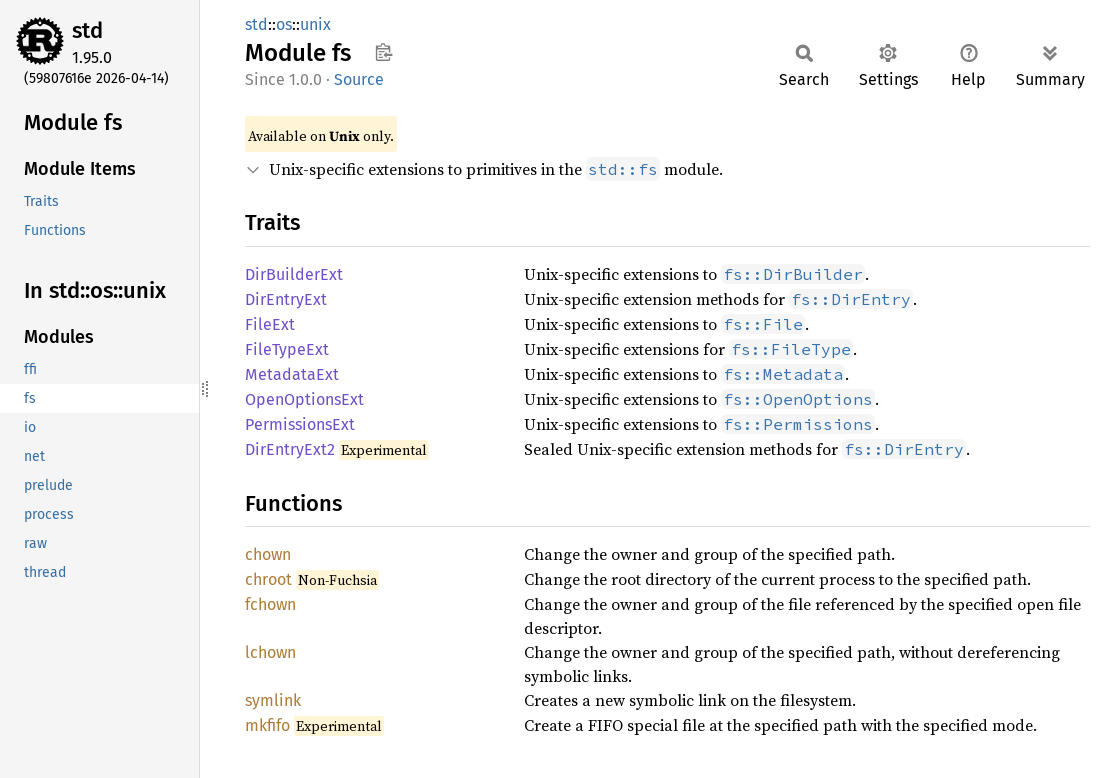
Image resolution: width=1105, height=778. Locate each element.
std (87, 30)
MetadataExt (292, 374)
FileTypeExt (287, 349)
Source (359, 79)
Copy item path (383, 52)
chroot (268, 579)
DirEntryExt (286, 299)
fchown (270, 604)
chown (268, 554)
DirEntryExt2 (290, 449)
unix (315, 24)
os (284, 24)
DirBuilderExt (294, 274)
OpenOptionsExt (304, 399)
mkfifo (267, 725)
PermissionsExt (300, 424)
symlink (273, 700)
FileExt (270, 324)
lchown (270, 652)
